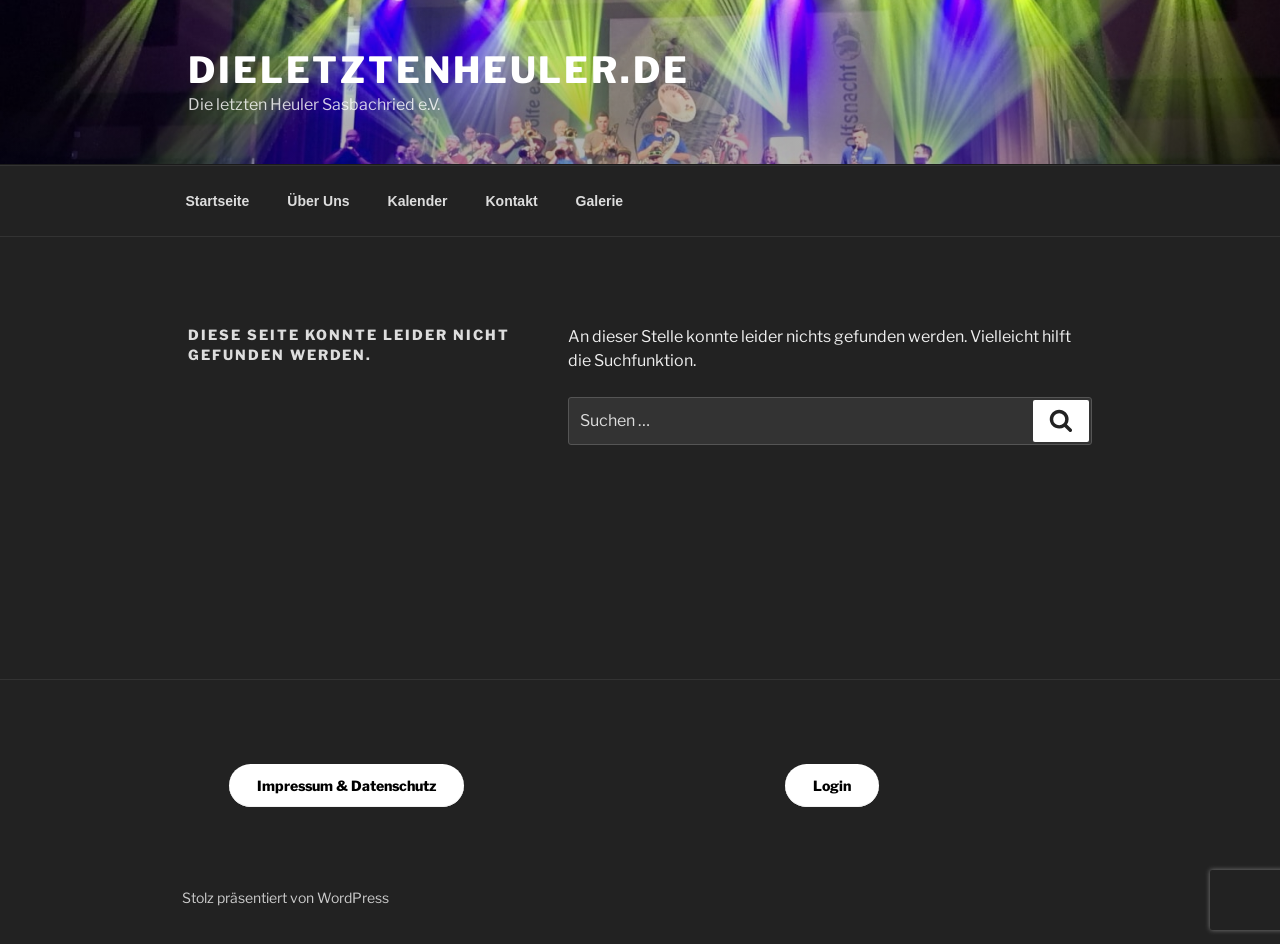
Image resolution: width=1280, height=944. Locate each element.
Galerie (599, 201)
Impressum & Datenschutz (346, 785)
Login (832, 785)
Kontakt (511, 201)
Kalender (418, 201)
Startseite (218, 201)
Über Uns (318, 201)
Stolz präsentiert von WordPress (285, 897)
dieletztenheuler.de (439, 70)
